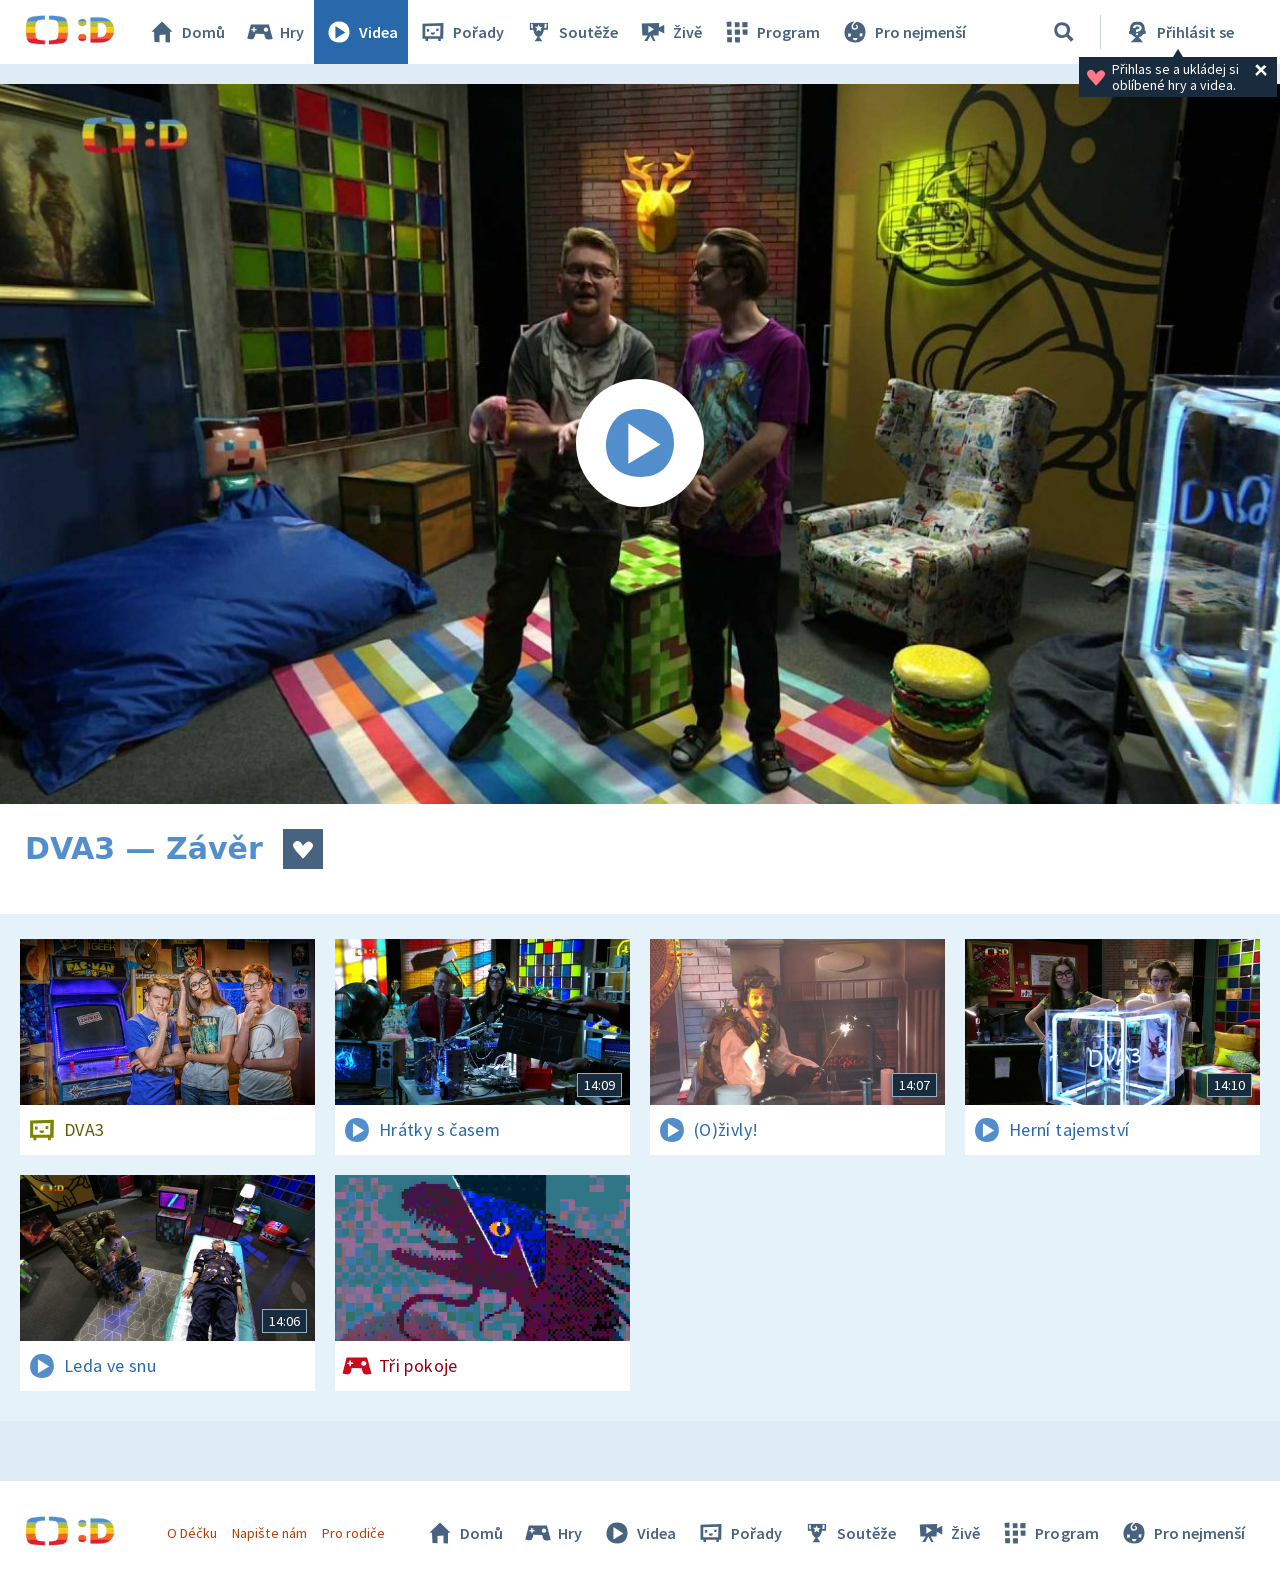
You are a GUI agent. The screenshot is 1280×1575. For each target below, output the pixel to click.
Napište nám (269, 1533)
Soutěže (571, 32)
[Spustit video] (640, 444)
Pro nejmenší (903, 32)
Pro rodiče (353, 1533)
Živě (670, 32)
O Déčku (192, 1533)
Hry (274, 32)
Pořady (461, 32)
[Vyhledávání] (1064, 32)
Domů (186, 32)
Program (771, 32)
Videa (361, 32)
